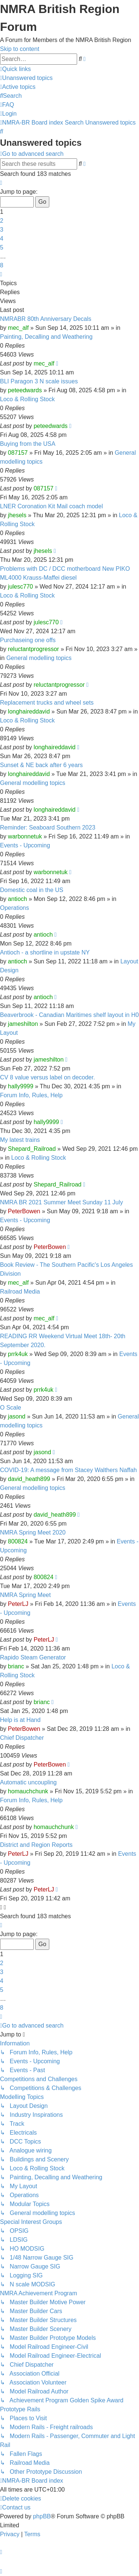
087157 (17, 453)
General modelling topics (39, 658)
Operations (14, 908)
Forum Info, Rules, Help (31, 1095)
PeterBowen (24, 1211)
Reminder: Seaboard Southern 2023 (47, 827)
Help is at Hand (20, 1720)
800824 (17, 1541)
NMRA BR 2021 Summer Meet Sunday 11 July (61, 1202)
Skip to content (19, 49)
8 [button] (1, 265)
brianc (16, 1666)
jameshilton (23, 1024)
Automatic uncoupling (28, 1782)
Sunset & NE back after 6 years (41, 765)
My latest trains (20, 1140)
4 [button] (1, 238)
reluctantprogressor (33, 649)
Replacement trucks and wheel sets (47, 702)
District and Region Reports (36, 1845)
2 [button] (1, 221)
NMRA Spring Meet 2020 (33, 1532)
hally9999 (20, 1086)
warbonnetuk (25, 836)
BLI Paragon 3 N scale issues (39, 381)
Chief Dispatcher (22, 1738)
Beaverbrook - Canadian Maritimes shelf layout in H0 (69, 1015)
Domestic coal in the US (31, 890)
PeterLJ (18, 1604)
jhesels (17, 515)
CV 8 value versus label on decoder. (47, 1077)
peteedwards (25, 390)
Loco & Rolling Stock (27, 399)
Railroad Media (20, 1291)
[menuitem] (26, 78)
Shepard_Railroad (32, 1149)
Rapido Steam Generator (33, 1657)
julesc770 (20, 586)
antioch (17, 899)
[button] (1, 183)
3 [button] (1, 229)
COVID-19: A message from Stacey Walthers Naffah (68, 1470)
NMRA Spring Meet (25, 1595)
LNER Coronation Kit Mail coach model (51, 506)
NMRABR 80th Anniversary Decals (45, 319)
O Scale (10, 1407)
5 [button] (1, 247)
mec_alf (18, 328)
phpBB (42, 2516)
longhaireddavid (29, 711)
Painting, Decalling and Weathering (46, 337)
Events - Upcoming (25, 845)
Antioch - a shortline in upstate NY (45, 952)
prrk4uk (17, 1354)
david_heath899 (29, 1479)
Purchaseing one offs (28, 640)
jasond (16, 1416)
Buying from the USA (27, 444)
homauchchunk (28, 1791)
